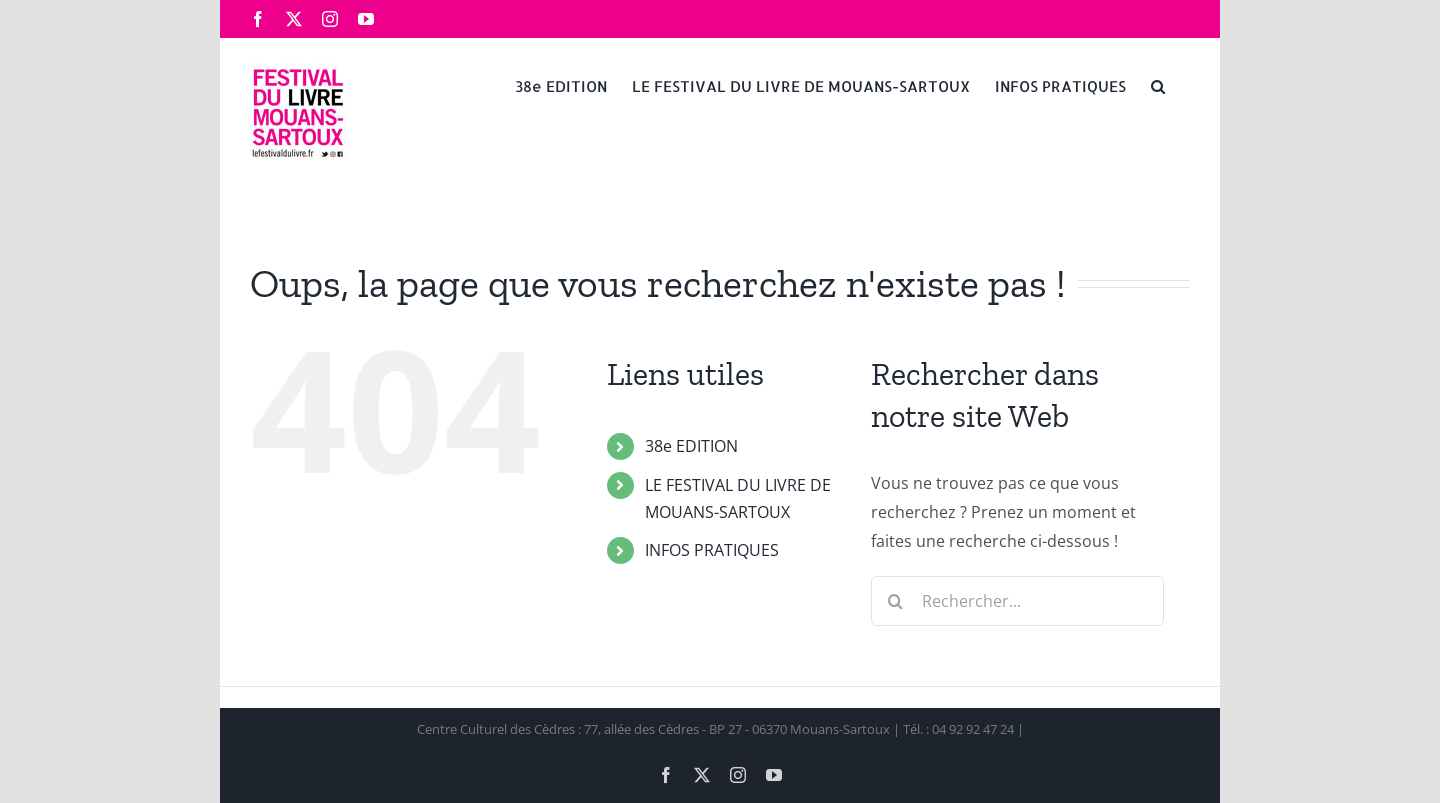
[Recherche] (896, 601)
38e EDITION (691, 446)
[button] (1158, 85)
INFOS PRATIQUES (712, 550)
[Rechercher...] (1017, 601)
